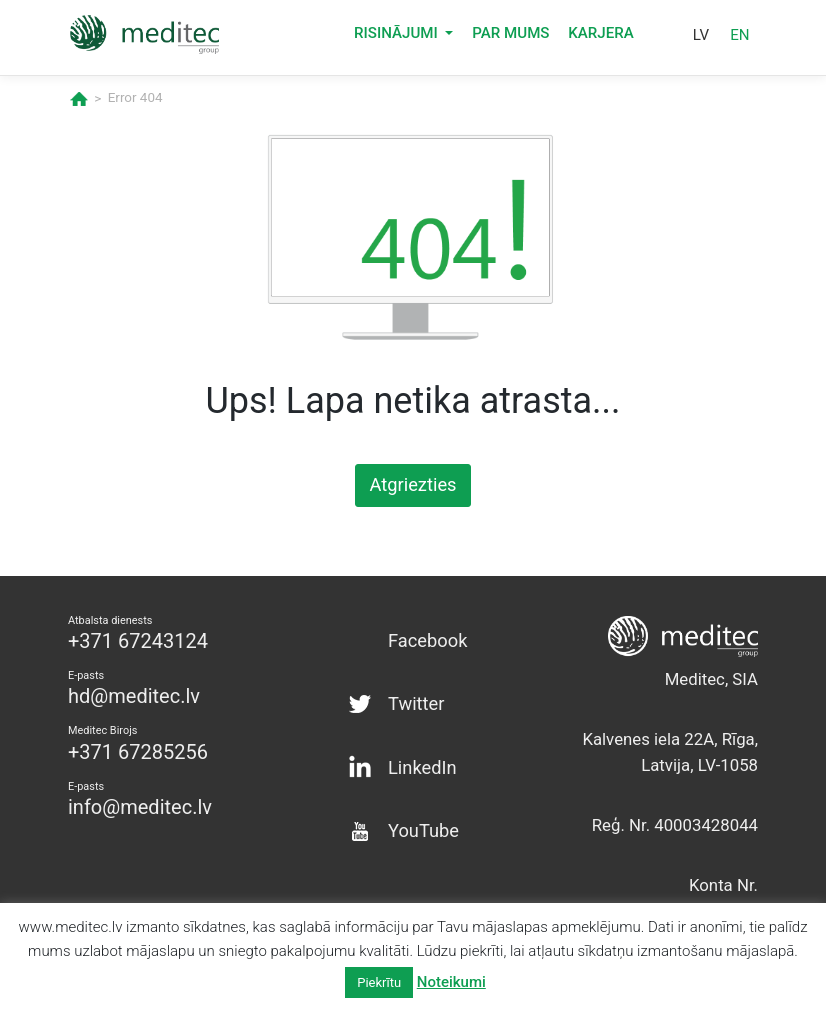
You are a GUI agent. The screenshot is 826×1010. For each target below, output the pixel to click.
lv (701, 42)
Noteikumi (451, 982)
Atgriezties (413, 483)
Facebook (424, 634)
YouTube (420, 812)
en (739, 42)
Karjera (601, 41)
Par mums (510, 41)
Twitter (414, 693)
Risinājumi (398, 41)
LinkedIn (419, 752)
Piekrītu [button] (379, 982)
